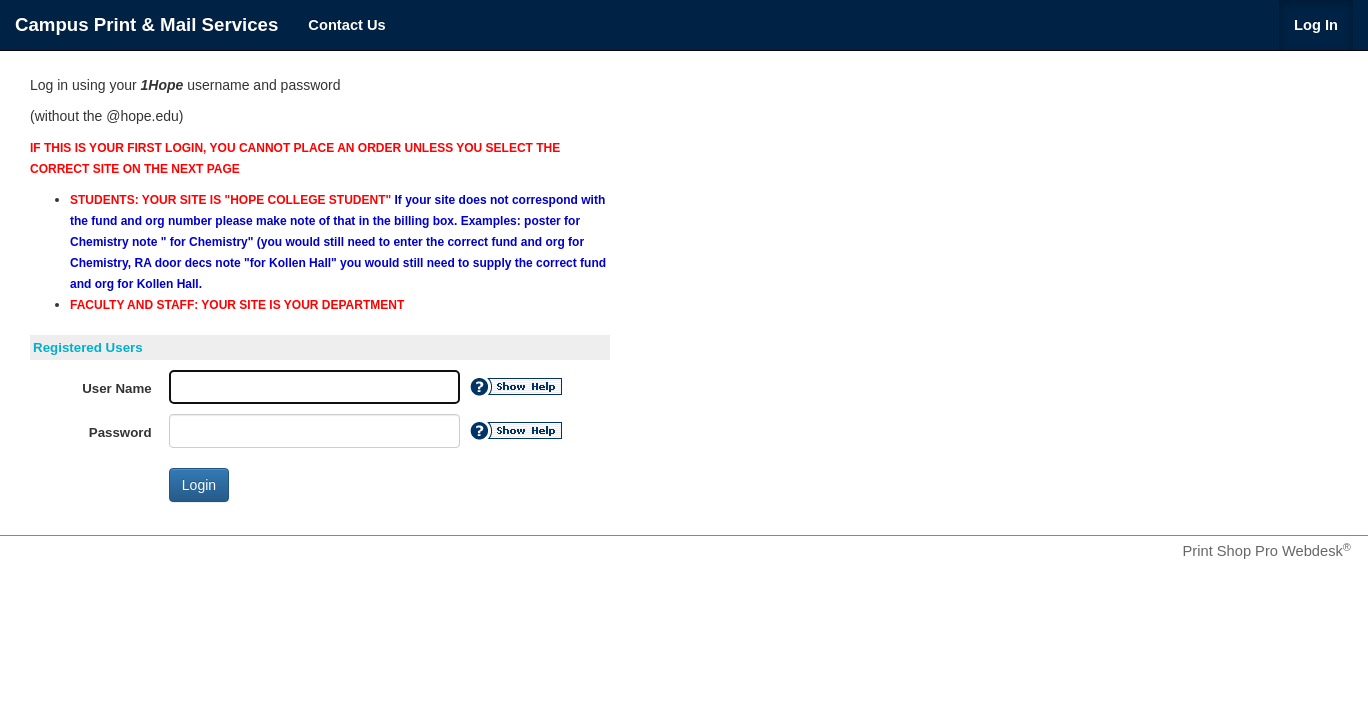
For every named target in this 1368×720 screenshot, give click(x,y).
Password (120, 432)
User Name (116, 388)
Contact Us (346, 25)
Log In (1316, 25)
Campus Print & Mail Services (146, 24)
